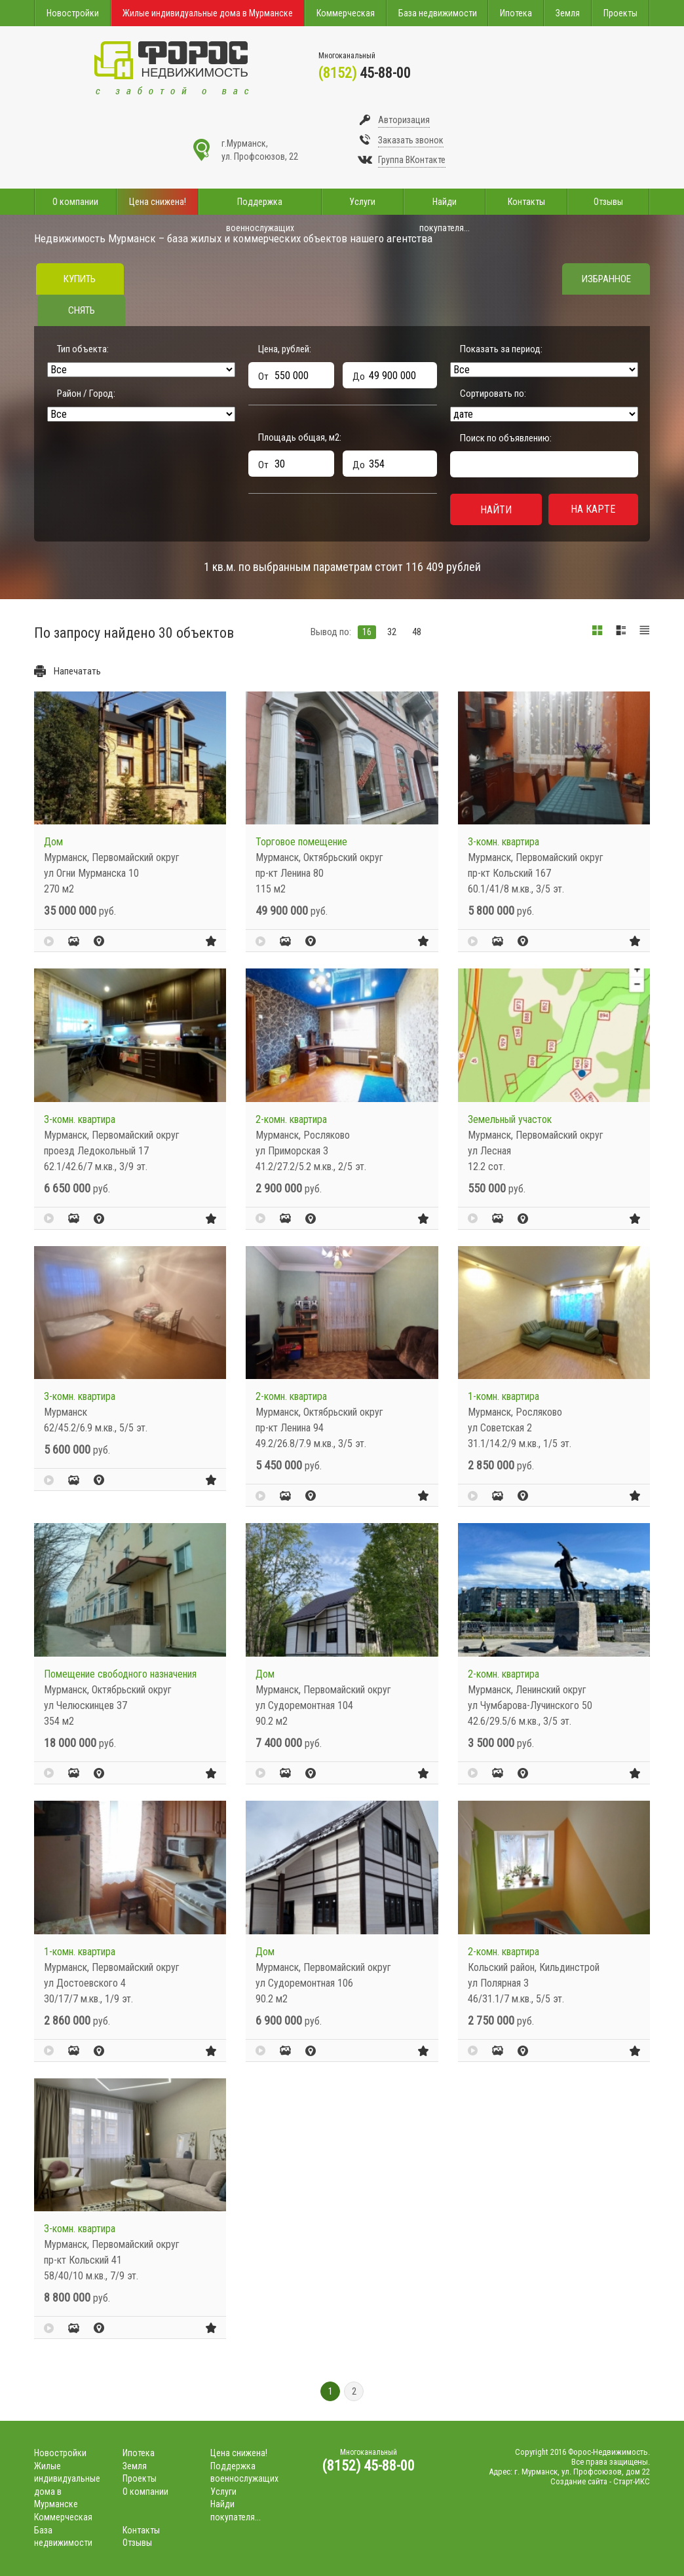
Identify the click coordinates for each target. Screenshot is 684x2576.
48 (416, 632)
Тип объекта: (83, 349)
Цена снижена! (157, 201)
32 (391, 632)
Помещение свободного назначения (120, 1674)
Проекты (620, 13)
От (263, 376)
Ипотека (516, 13)
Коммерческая (345, 13)
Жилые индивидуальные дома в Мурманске (208, 13)
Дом (53, 842)
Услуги (362, 201)
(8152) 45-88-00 (368, 2465)
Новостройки (73, 13)
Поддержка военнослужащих (260, 205)
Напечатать (77, 671)
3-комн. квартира (503, 842)
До (358, 376)
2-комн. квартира (291, 1119)
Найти (496, 510)
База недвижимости (437, 13)
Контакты (526, 201)
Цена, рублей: (284, 349)
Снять (81, 310)
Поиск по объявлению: (506, 438)
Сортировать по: (493, 393)
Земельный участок (510, 1119)
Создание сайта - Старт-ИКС (600, 2481)
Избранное (606, 279)
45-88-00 (364, 73)
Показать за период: (501, 349)
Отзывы (608, 201)
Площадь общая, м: (299, 437)
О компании (75, 201)
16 (366, 632)
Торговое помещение (301, 842)
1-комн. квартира (503, 1396)
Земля (568, 13)
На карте (593, 509)
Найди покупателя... (444, 205)
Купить (80, 279)
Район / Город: (86, 393)
